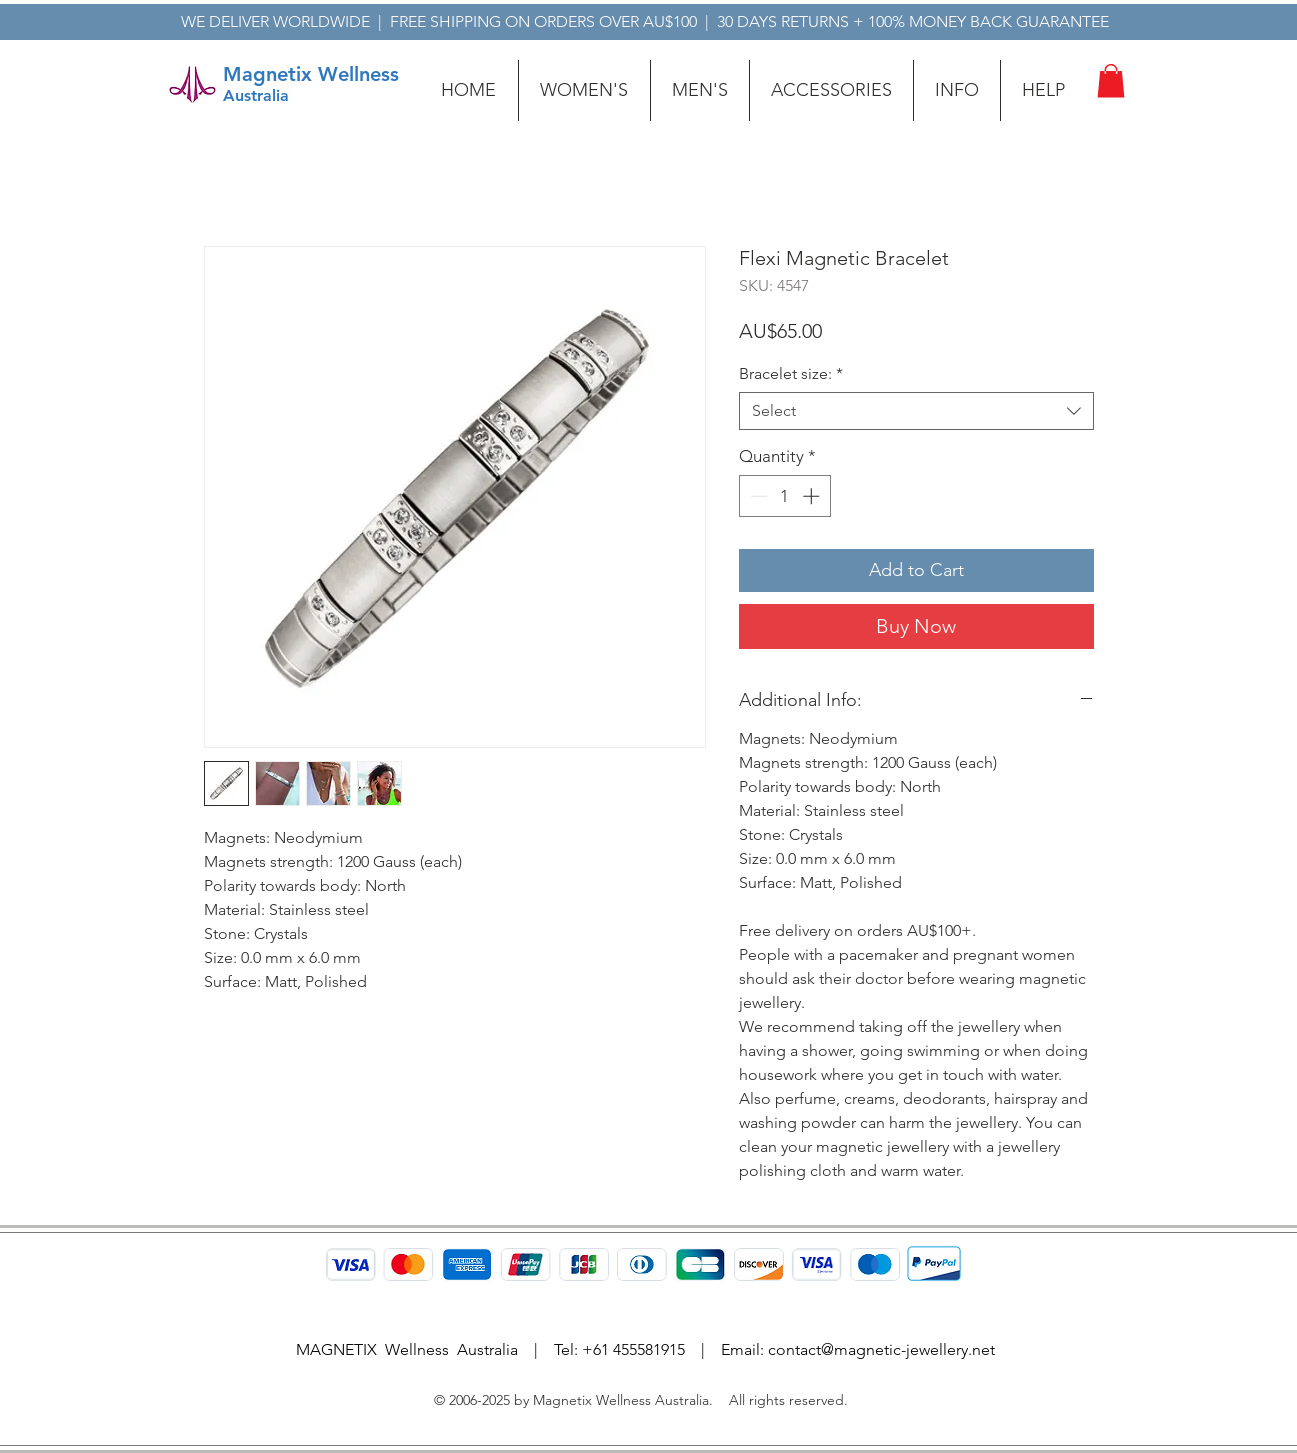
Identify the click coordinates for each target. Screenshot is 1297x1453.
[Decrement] (757, 496)
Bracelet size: (791, 373)
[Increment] (813, 496)
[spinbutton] (784, 496)
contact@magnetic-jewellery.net (881, 1349)
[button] (584, 90)
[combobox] (916, 411)
